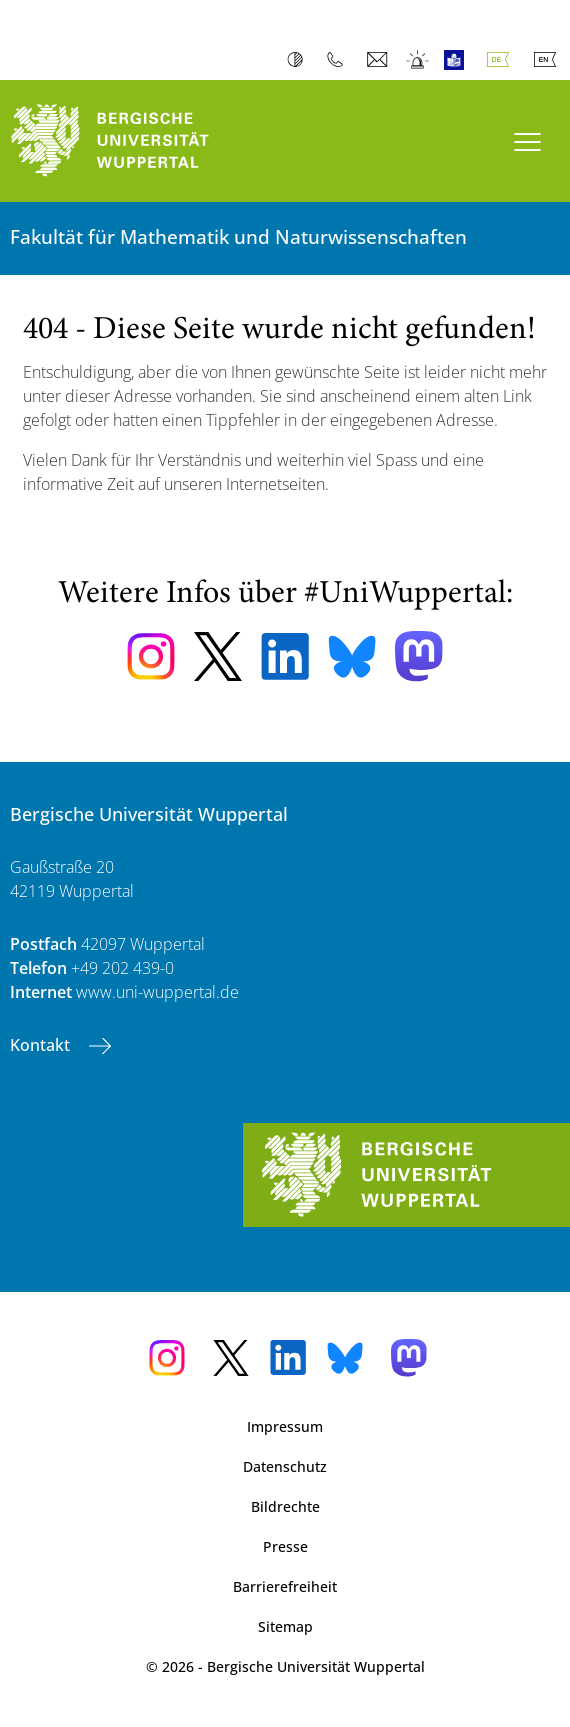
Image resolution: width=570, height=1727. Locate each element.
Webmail (379, 60)
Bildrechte (285, 1506)
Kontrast (299, 60)
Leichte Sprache (458, 60)
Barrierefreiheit (285, 1586)
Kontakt (42, 1045)
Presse (285, 1546)
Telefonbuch (339, 60)
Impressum (285, 1426)
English (549, 60)
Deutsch (502, 60)
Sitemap (285, 1626)
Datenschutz (285, 1466)
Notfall (418, 60)
